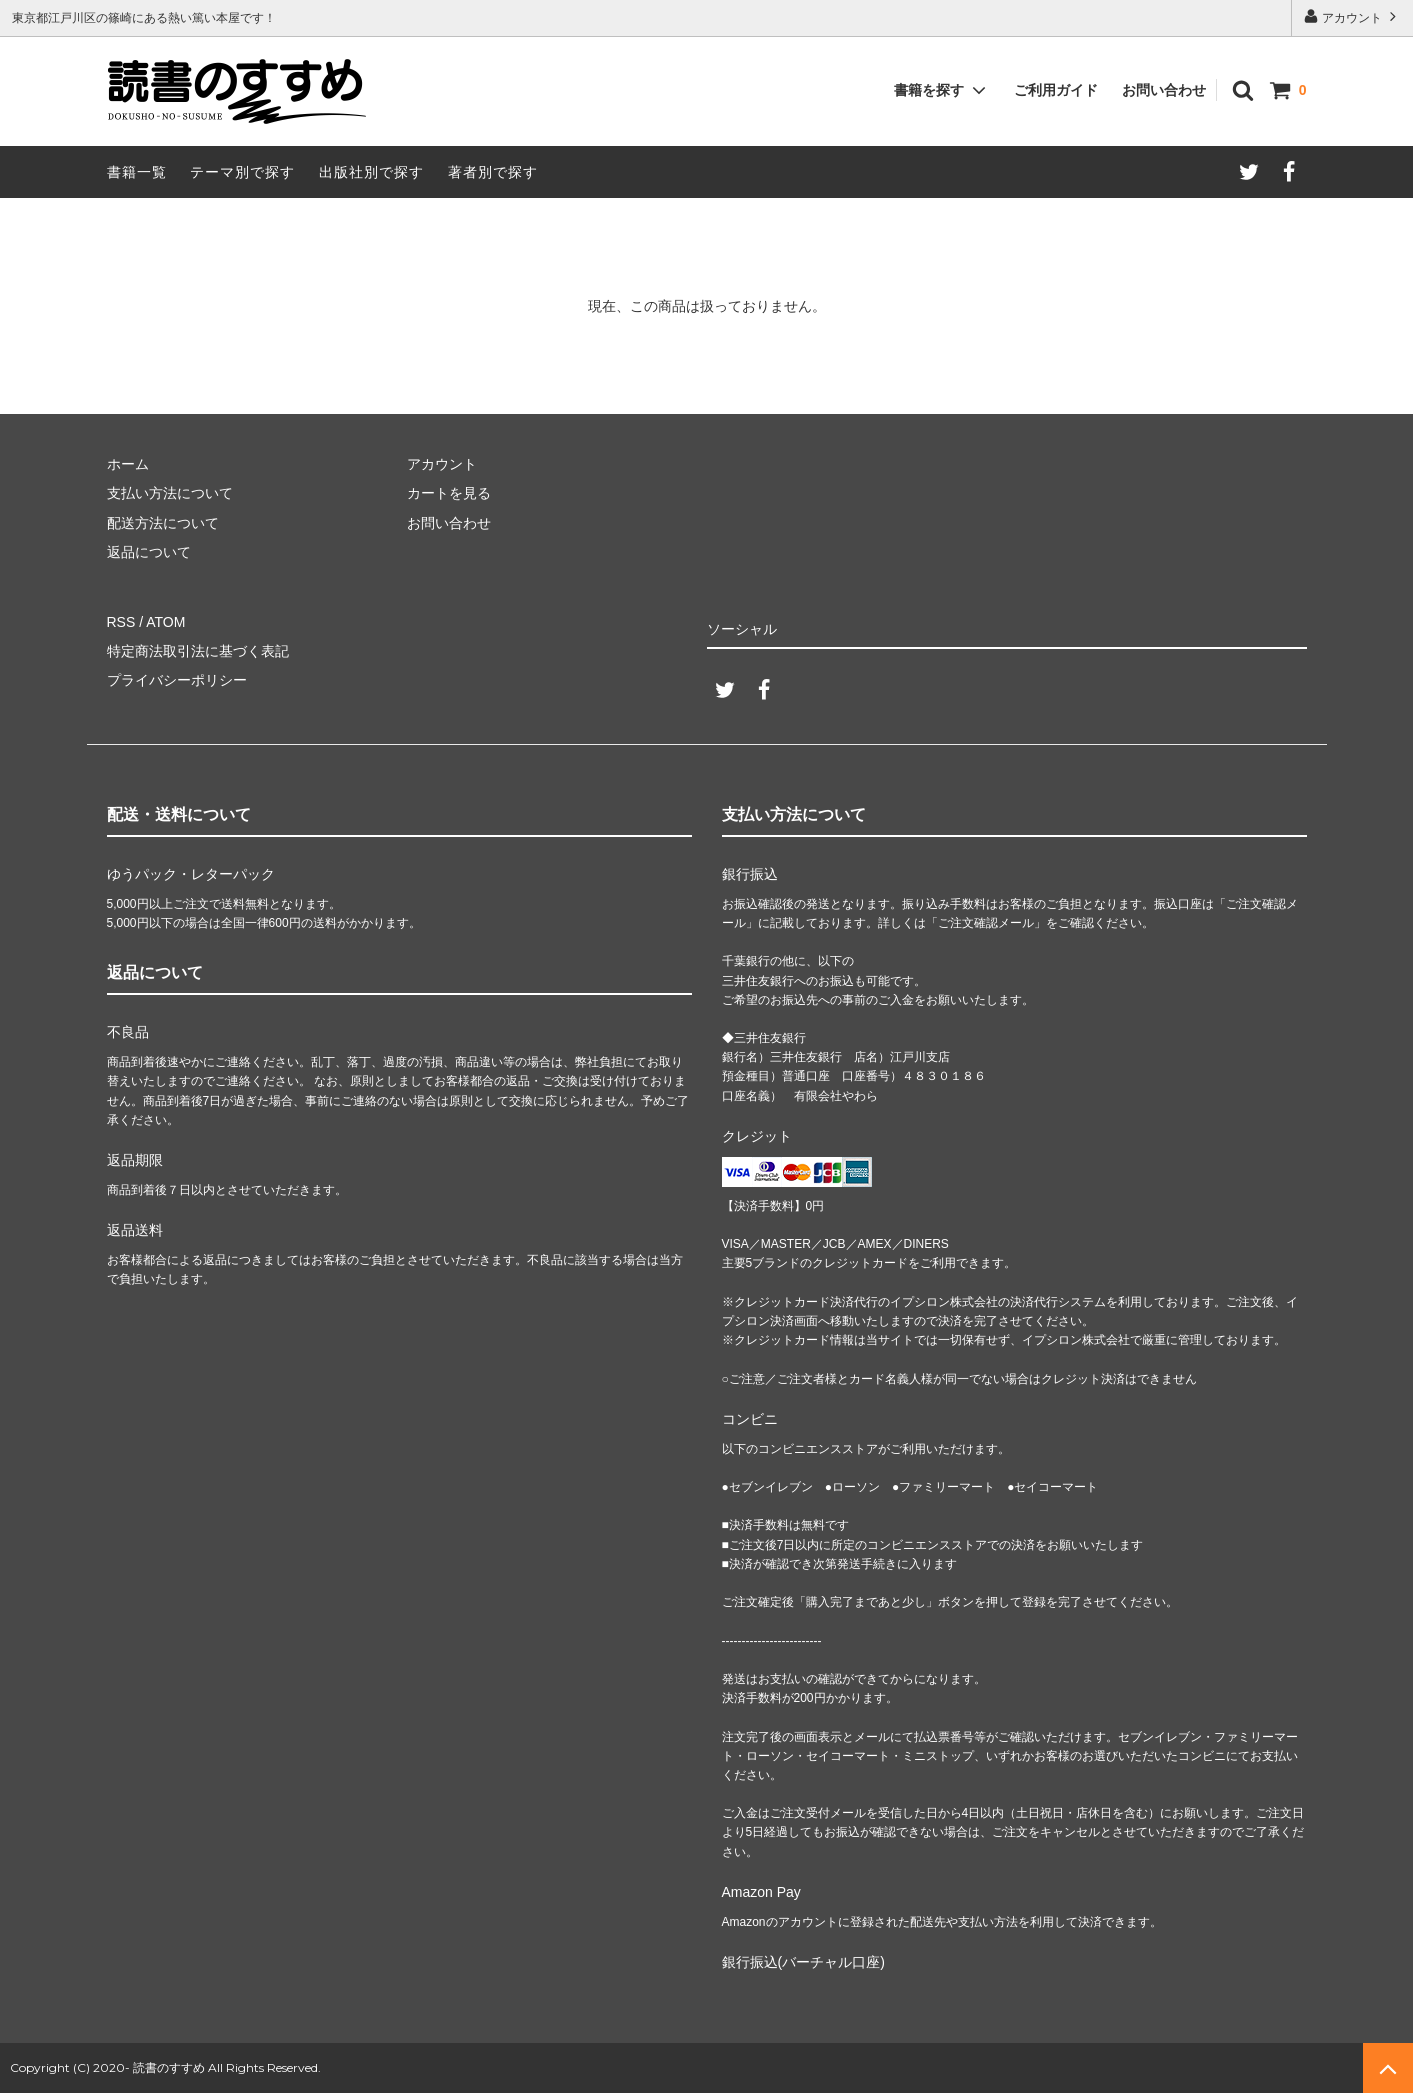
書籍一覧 (137, 172)
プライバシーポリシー (177, 680)
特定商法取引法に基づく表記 (198, 651)
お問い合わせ (1164, 90)
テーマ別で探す (242, 172)
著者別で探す (493, 172)
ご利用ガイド (1056, 90)
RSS (121, 622)
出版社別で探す (371, 172)
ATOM (165, 622)
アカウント (1352, 16)
